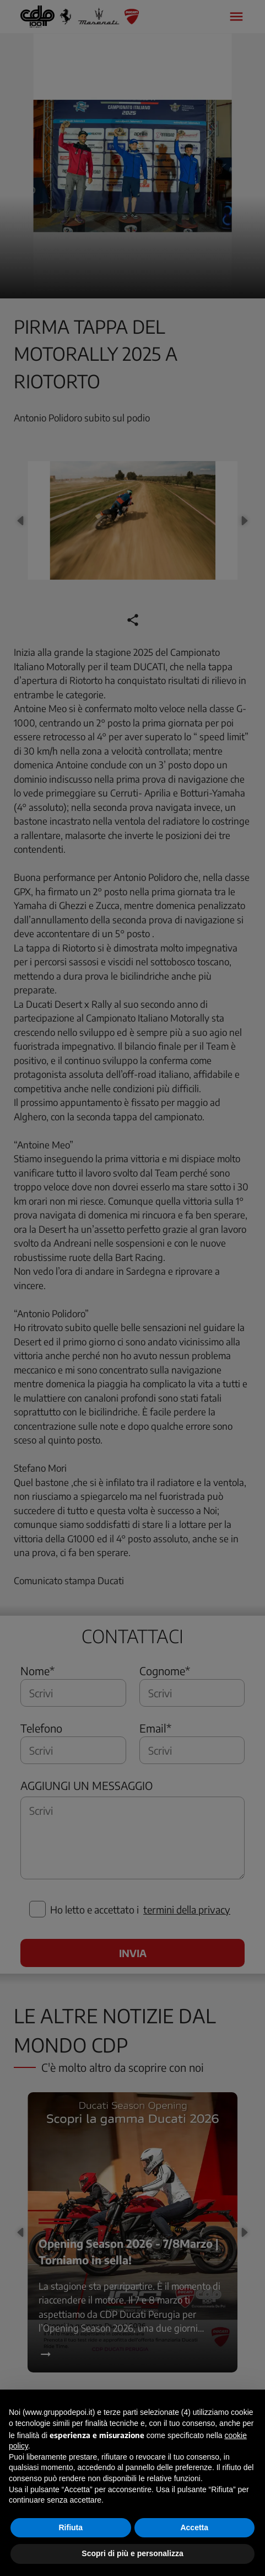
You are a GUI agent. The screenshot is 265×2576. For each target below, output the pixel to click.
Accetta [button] (194, 2527)
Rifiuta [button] (70, 2527)
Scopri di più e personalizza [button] (132, 2553)
